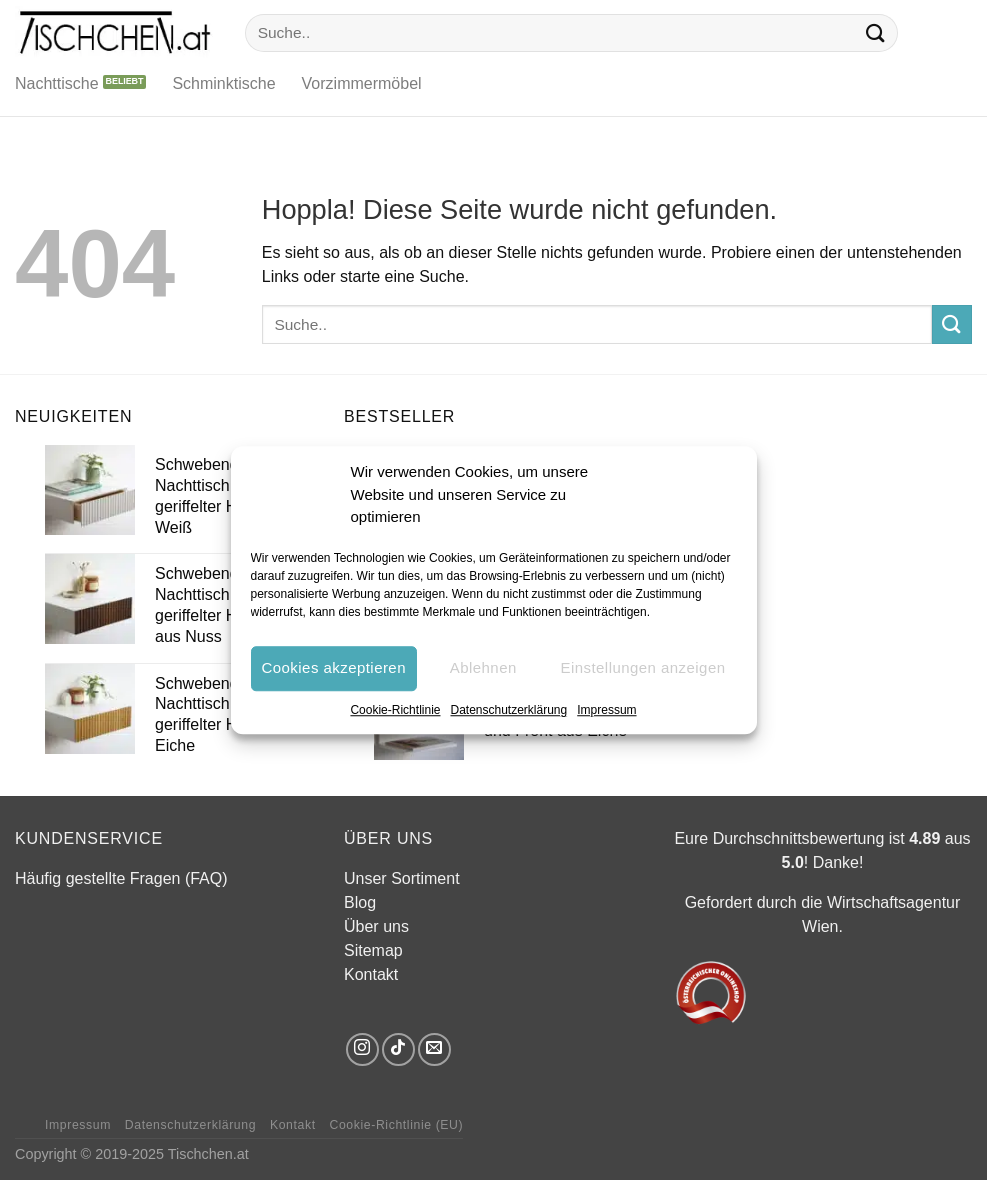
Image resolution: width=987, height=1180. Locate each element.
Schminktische (223, 83)
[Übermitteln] (875, 32)
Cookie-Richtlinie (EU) (396, 1125)
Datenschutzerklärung (508, 710)
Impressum (606, 710)
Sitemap (373, 950)
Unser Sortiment (402, 878)
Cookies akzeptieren (334, 667)
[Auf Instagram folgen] (362, 1049)
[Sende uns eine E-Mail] (434, 1049)
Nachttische (57, 83)
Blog (360, 902)
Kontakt (371, 974)
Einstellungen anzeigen (642, 667)
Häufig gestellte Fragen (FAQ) (121, 878)
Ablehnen (483, 667)
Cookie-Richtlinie (395, 710)
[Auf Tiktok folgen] (398, 1049)
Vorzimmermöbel (362, 83)
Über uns (376, 926)
